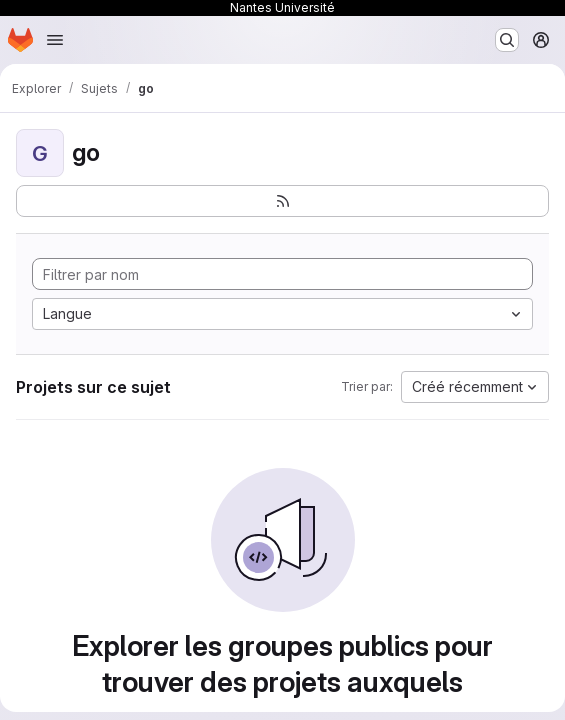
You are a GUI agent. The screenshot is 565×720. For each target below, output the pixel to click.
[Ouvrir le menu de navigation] (55, 40)
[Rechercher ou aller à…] (507, 40)
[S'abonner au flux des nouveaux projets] (282, 201)
